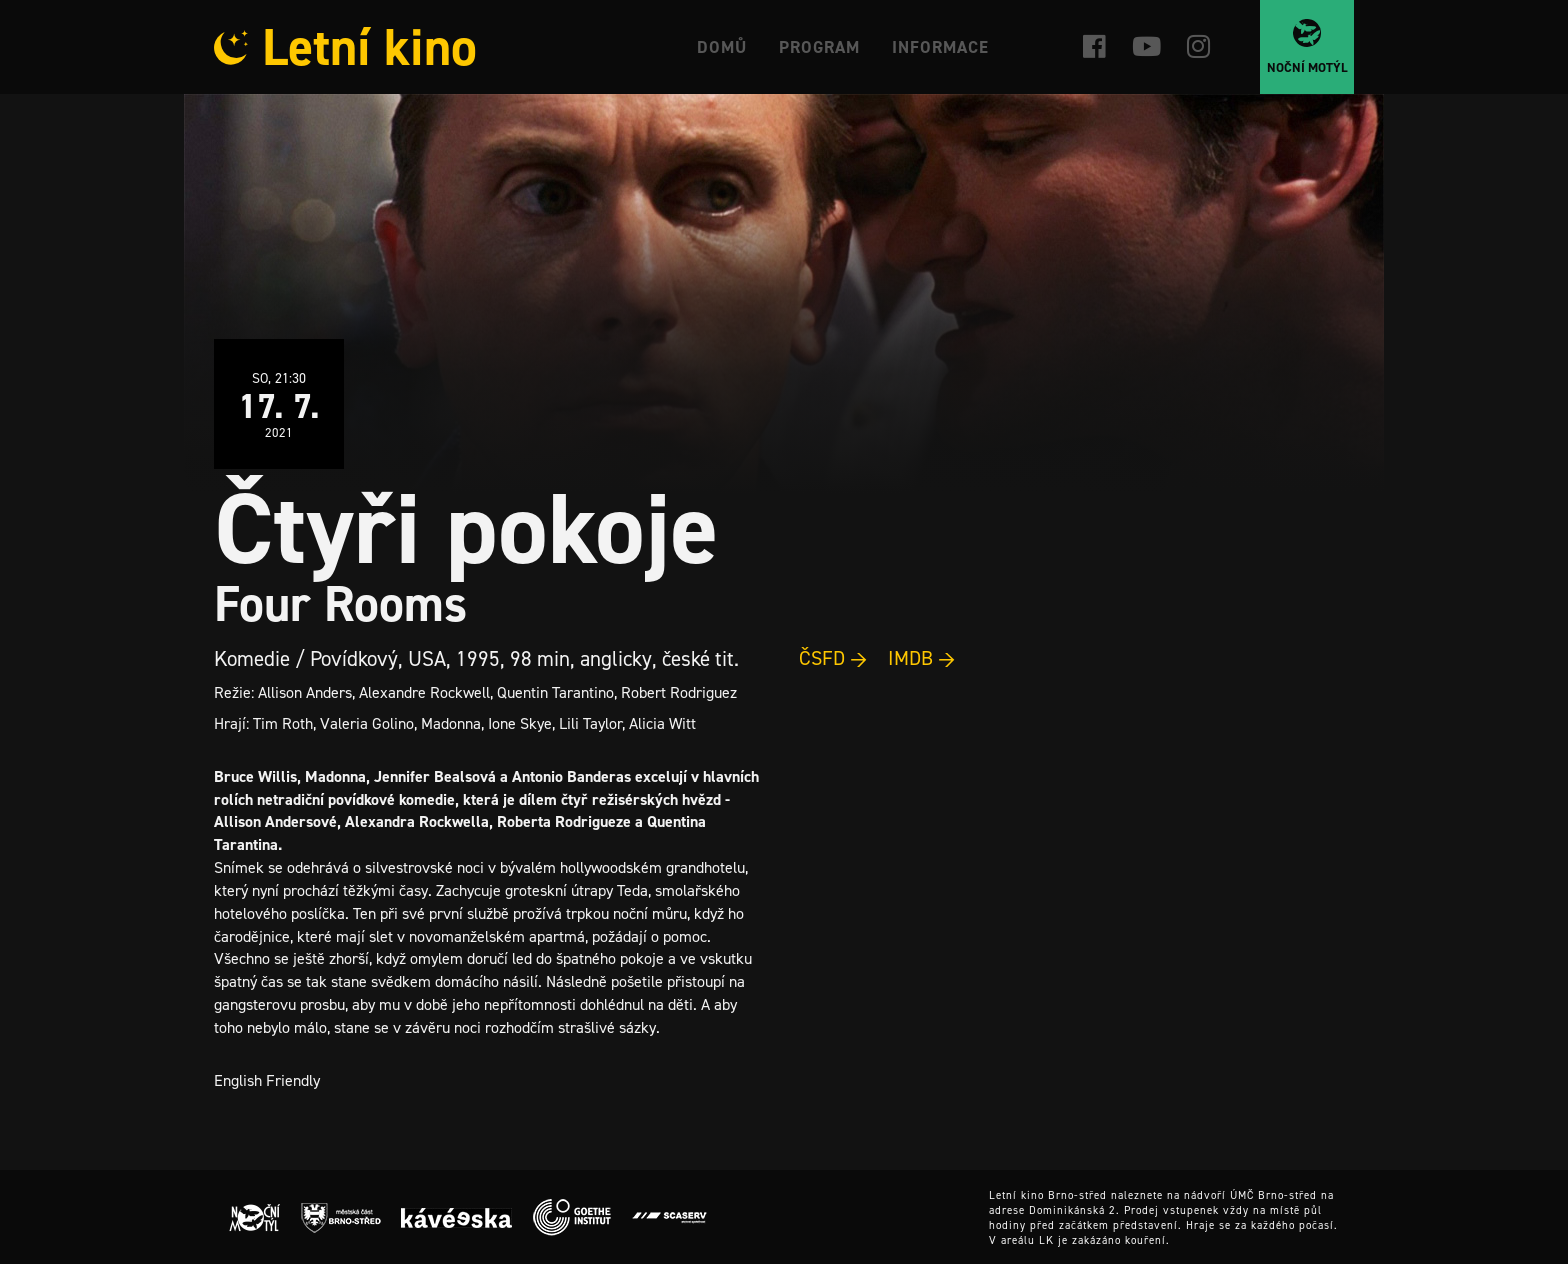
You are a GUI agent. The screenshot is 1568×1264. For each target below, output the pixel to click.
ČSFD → (833, 658)
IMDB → (922, 658)
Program (819, 47)
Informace (940, 47)
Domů (722, 47)
